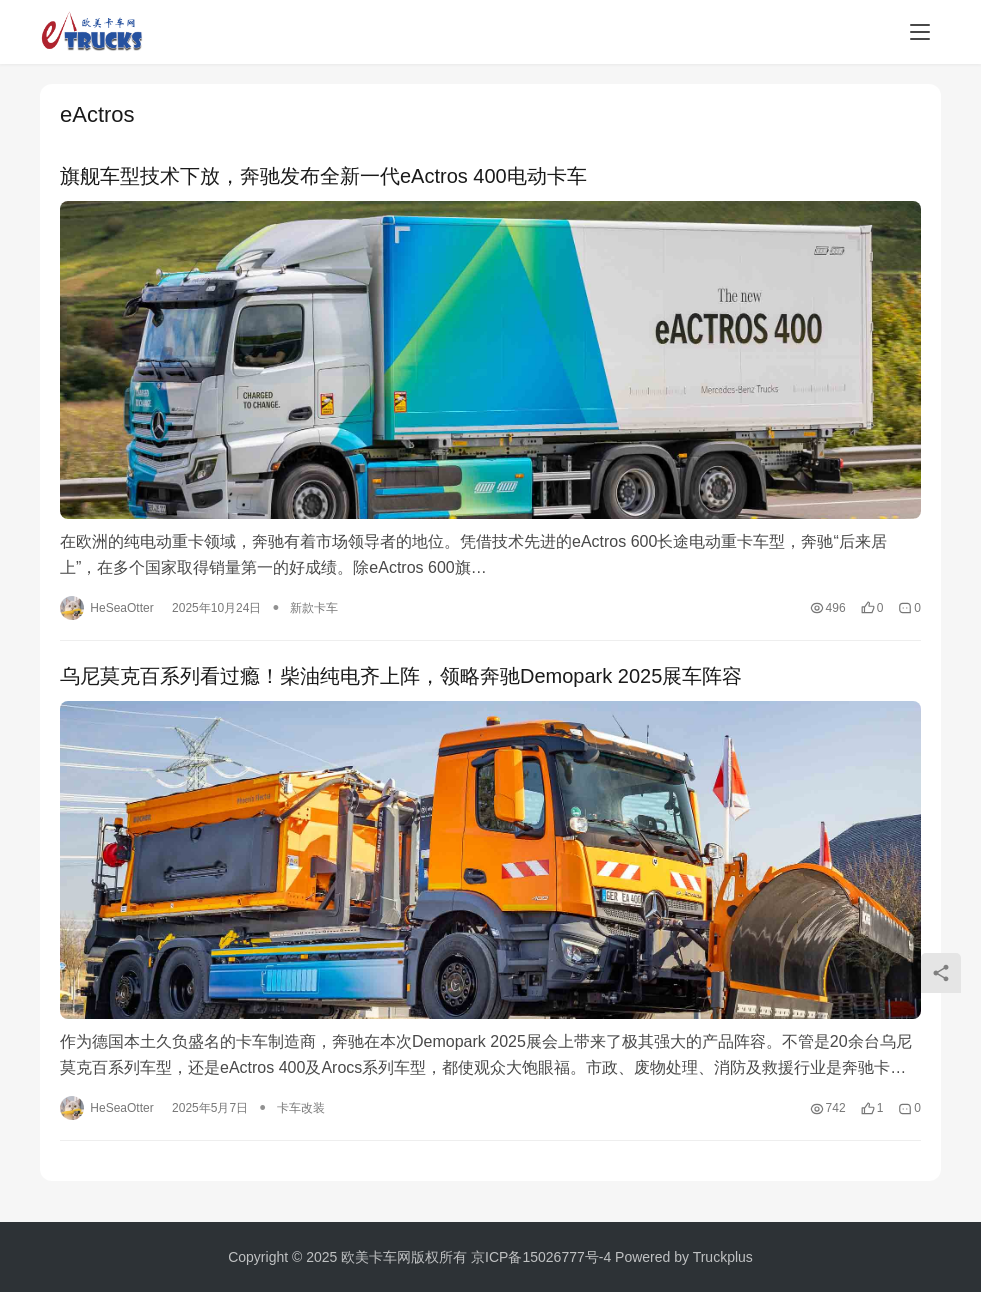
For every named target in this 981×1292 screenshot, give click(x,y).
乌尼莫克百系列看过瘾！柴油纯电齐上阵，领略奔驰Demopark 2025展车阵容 (401, 677)
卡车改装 (301, 1109)
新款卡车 (314, 609)
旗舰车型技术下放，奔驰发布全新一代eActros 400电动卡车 (323, 176)
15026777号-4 (566, 1257)
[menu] (920, 32)
